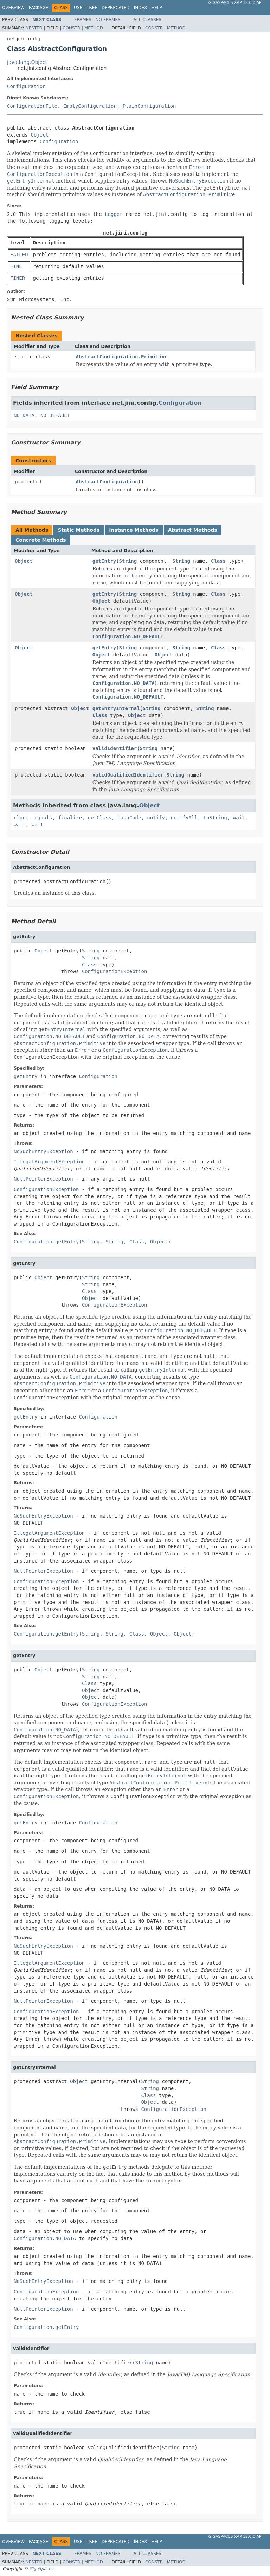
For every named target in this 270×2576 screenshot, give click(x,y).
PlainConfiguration (149, 106)
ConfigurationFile (32, 106)
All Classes (147, 19)
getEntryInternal (116, 708)
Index (140, 7)
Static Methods (78, 530)
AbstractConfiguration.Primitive (122, 356)
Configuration (26, 86)
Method (93, 28)
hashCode (129, 817)
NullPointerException (43, 1179)
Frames (82, 19)
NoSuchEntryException (43, 1151)
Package (38, 7)
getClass (99, 817)
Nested (33, 28)
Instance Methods (133, 530)
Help (156, 7)
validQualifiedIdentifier (127, 775)
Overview (13, 7)
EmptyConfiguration (90, 106)
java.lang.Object (27, 62)
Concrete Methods (40, 540)
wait (239, 817)
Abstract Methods (192, 530)
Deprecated (116, 7)
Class (218, 561)
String (128, 561)
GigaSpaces (41, 2568)
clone (21, 817)
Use (78, 7)
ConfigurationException (114, 971)
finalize (70, 817)
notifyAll (184, 817)
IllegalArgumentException (49, 1161)
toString (215, 817)
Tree (91, 7)
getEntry (104, 561)
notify (156, 817)
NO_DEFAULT (55, 415)
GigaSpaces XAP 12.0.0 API (235, 2)
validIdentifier (114, 748)
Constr (71, 28)
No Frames (108, 19)
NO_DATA (24, 415)
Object (40, 135)
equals (43, 817)
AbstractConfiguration (107, 481)
